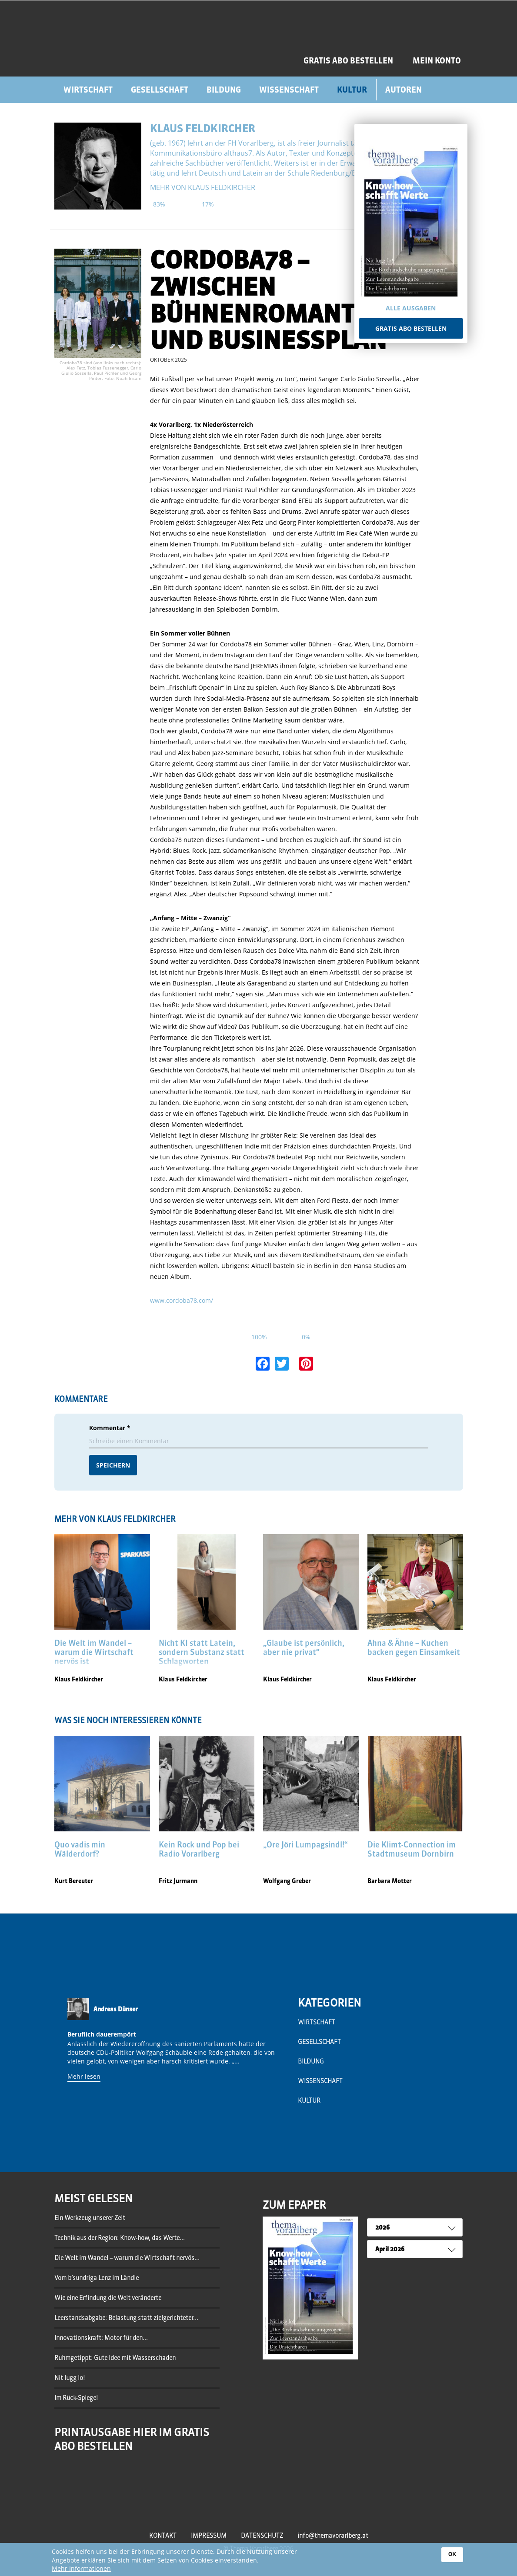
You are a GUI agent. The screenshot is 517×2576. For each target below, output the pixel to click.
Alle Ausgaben (411, 308)
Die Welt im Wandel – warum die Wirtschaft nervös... (127, 2258)
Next (280, 2066)
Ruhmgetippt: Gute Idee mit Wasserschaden (115, 2358)
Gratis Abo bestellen (411, 328)
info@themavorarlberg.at (332, 2535)
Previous (63, 2066)
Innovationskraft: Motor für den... (101, 2338)
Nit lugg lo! (69, 2378)
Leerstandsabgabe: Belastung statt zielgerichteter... (126, 2318)
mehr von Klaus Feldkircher (202, 187)
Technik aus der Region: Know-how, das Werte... (119, 2238)
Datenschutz (262, 2535)
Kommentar (109, 1428)
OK (452, 2554)
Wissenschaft (289, 90)
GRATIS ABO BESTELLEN (348, 61)
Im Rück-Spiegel (76, 2398)
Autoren (403, 90)
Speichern (113, 1465)
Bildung (224, 90)
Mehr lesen (83, 2076)
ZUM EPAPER (294, 2204)
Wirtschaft (88, 90)
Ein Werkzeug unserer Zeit (89, 2218)
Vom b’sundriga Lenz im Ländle (96, 2278)
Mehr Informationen (81, 2568)
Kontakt (163, 2535)
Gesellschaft (159, 90)
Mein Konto (437, 61)
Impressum (209, 2535)
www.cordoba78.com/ (181, 1300)
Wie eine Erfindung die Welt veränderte (107, 2298)
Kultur (352, 90)
